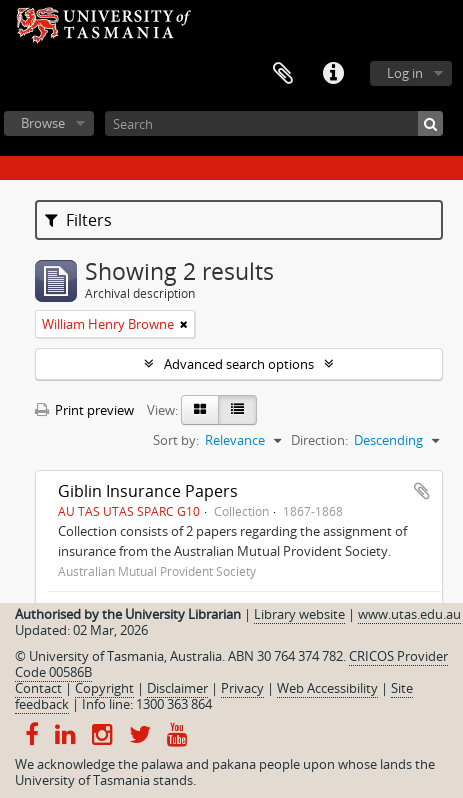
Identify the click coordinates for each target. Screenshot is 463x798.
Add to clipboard (422, 491)
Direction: (319, 440)
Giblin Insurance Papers (148, 491)
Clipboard (283, 74)
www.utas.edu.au (409, 614)
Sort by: (176, 440)
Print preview (84, 410)
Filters (78, 220)
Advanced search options (239, 364)
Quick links (333, 74)
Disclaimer (177, 688)
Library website (299, 614)
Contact (38, 688)
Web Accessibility (327, 688)
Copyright (104, 688)
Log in (405, 73)
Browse (43, 123)
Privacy (242, 688)
